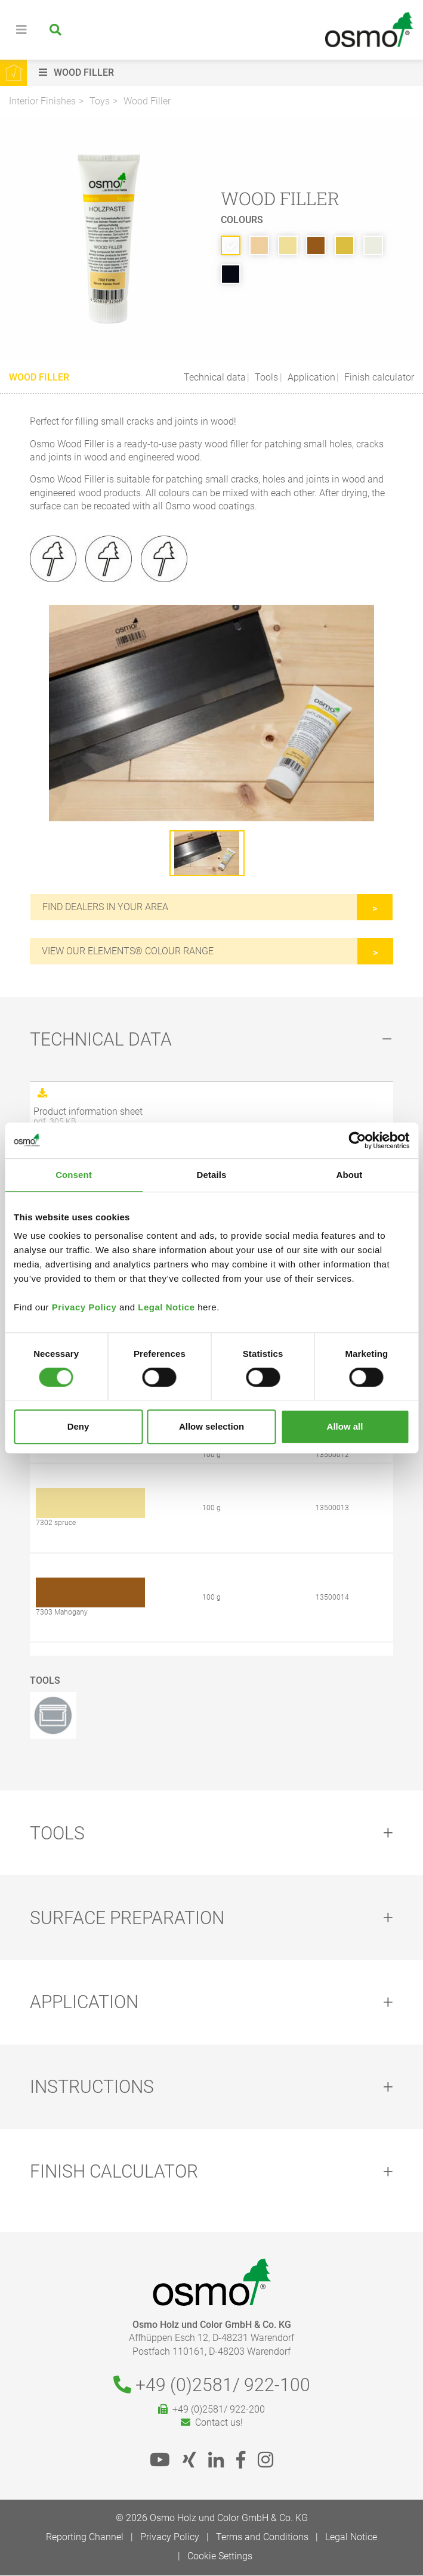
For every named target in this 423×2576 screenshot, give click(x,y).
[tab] (211, 1039)
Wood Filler (147, 101)
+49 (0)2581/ (211, 2385)
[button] (228, 73)
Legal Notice (166, 1307)
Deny (78, 1426)
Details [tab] (212, 1175)
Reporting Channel (84, 2538)
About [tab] (349, 1175)
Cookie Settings (219, 2557)
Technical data (215, 377)
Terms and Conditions (262, 2538)
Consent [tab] (73, 1175)
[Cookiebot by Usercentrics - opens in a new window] (357, 1140)
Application (310, 377)
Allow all (345, 1426)
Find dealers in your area (105, 907)
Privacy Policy (84, 1307)
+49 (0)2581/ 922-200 (211, 2410)
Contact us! (212, 2423)
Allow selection (211, 1426)
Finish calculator (378, 377)
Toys (99, 101)
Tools (265, 377)
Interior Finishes (42, 101)
